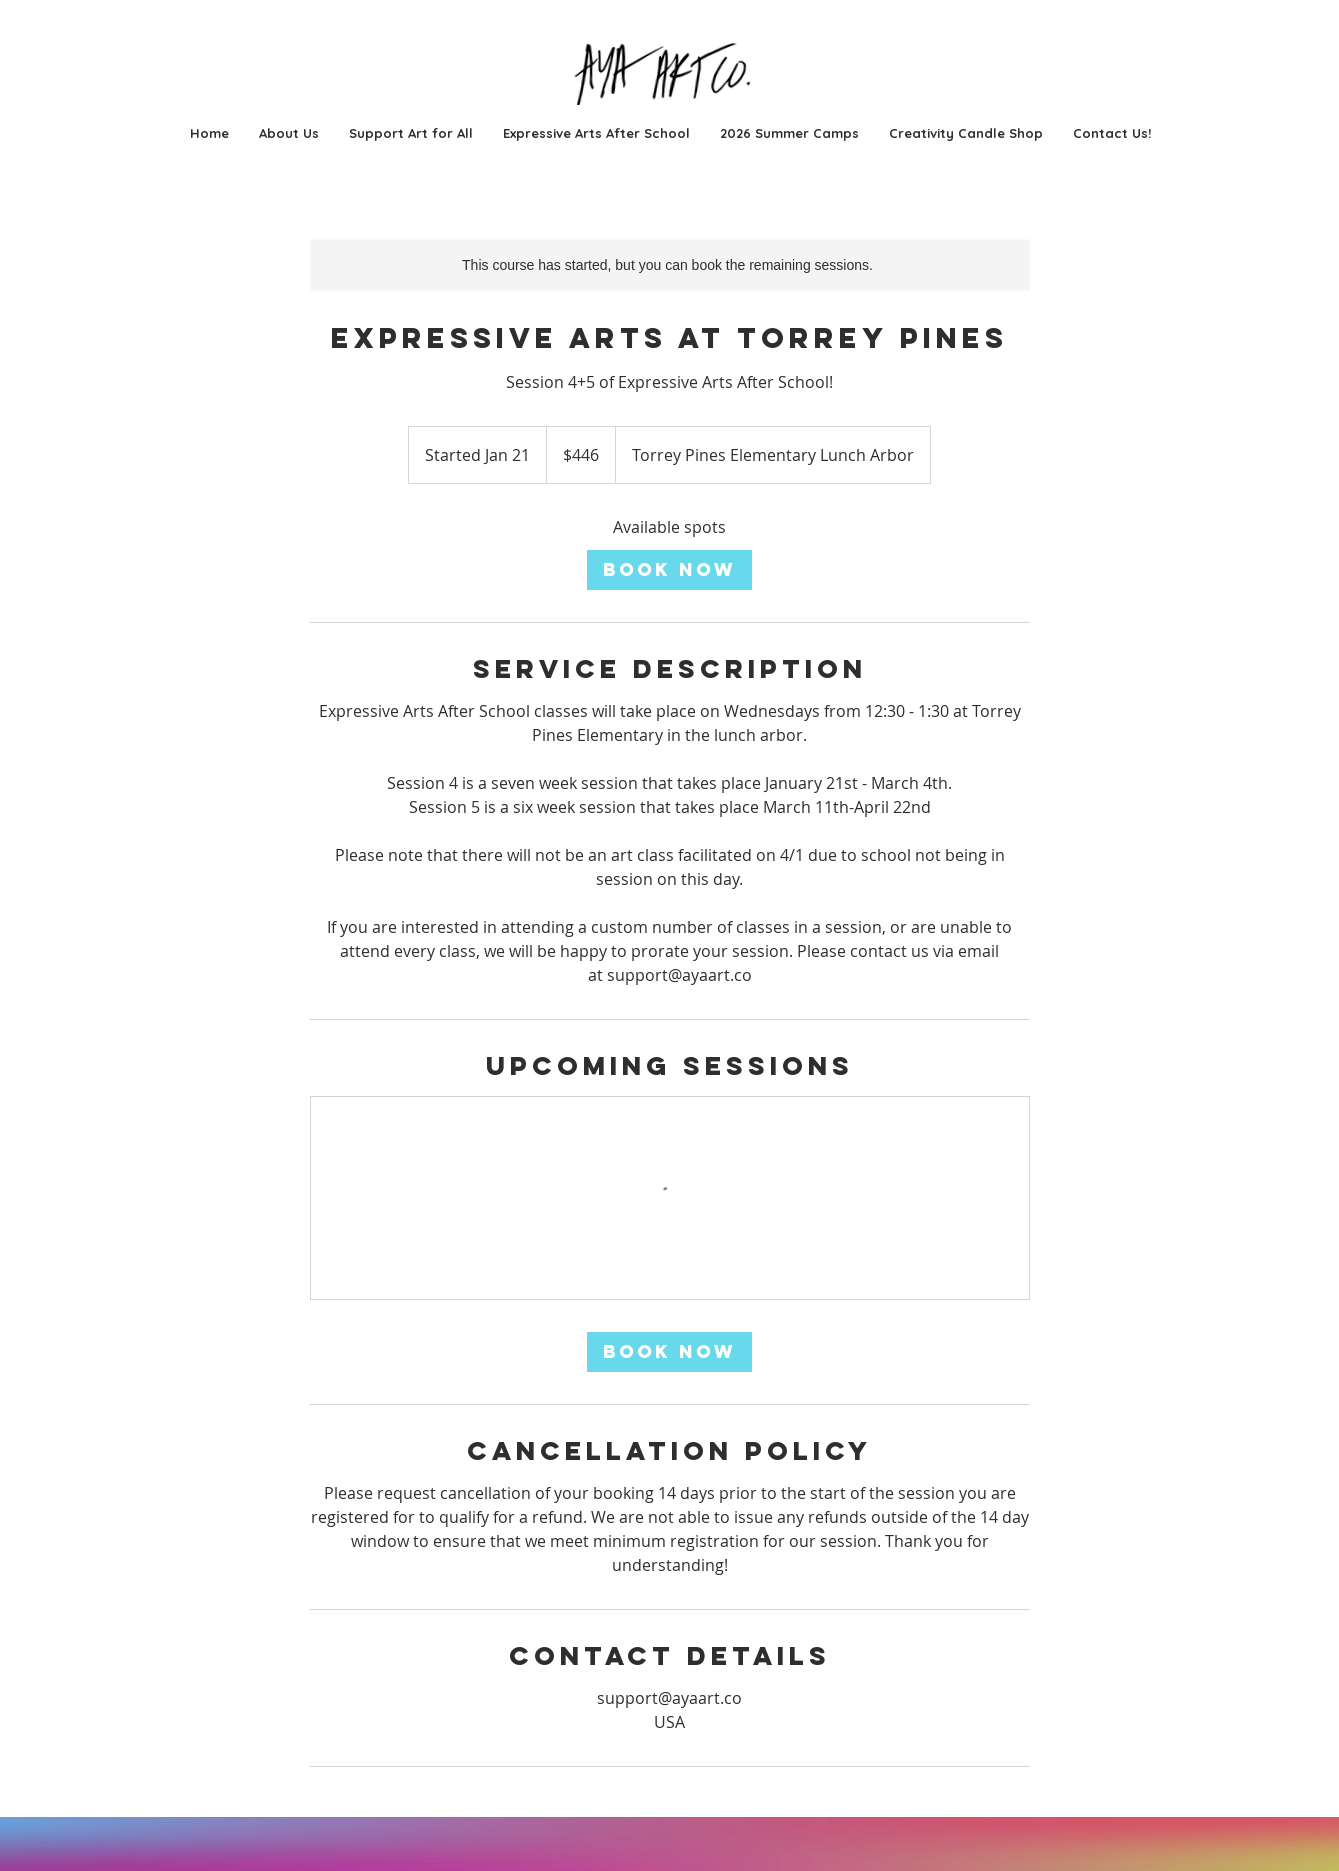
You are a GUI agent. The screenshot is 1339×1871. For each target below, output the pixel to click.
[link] (669, 570)
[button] (789, 133)
